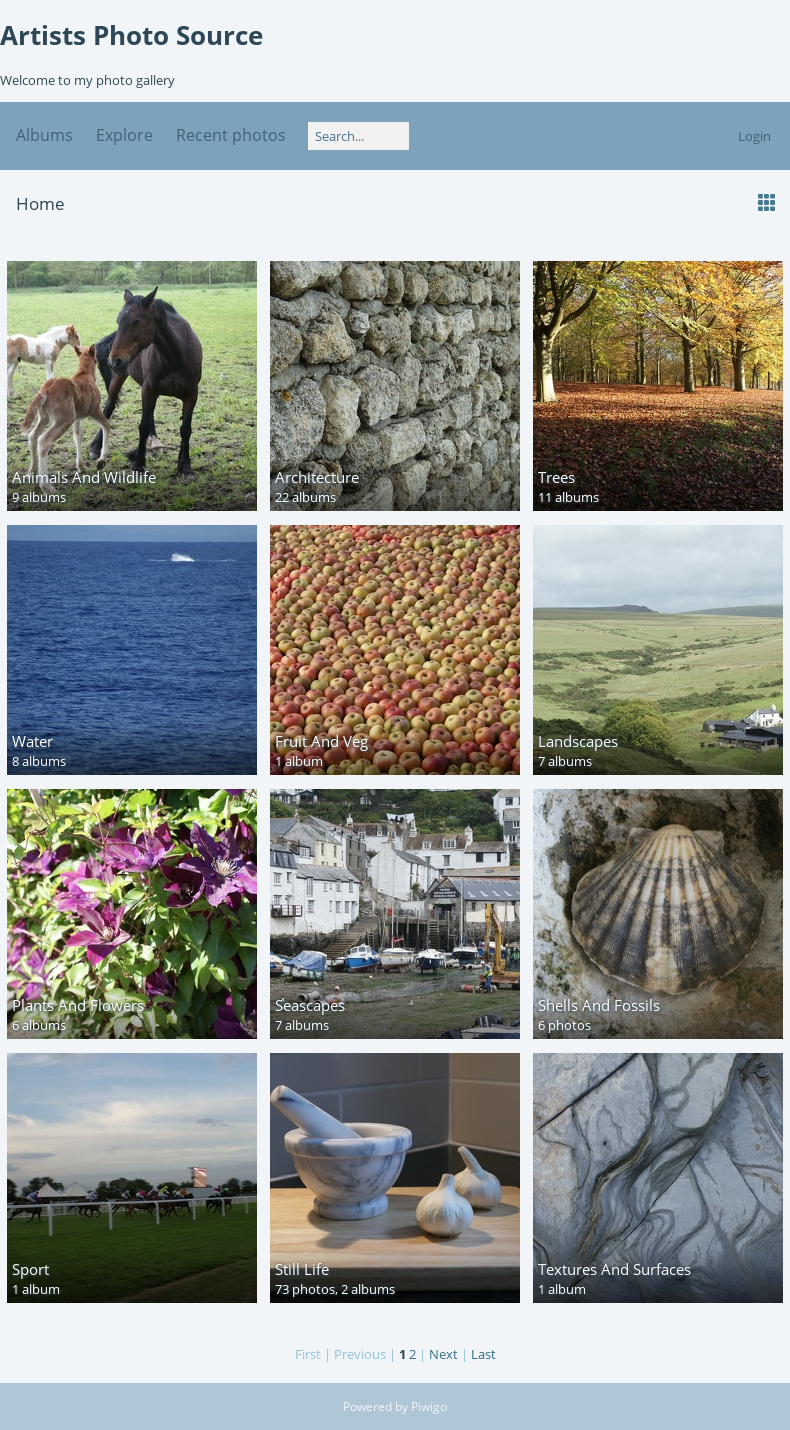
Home (40, 203)
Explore (124, 135)
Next (443, 1354)
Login (754, 136)
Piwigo (429, 1406)
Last (483, 1354)
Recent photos (231, 135)
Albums (44, 135)
